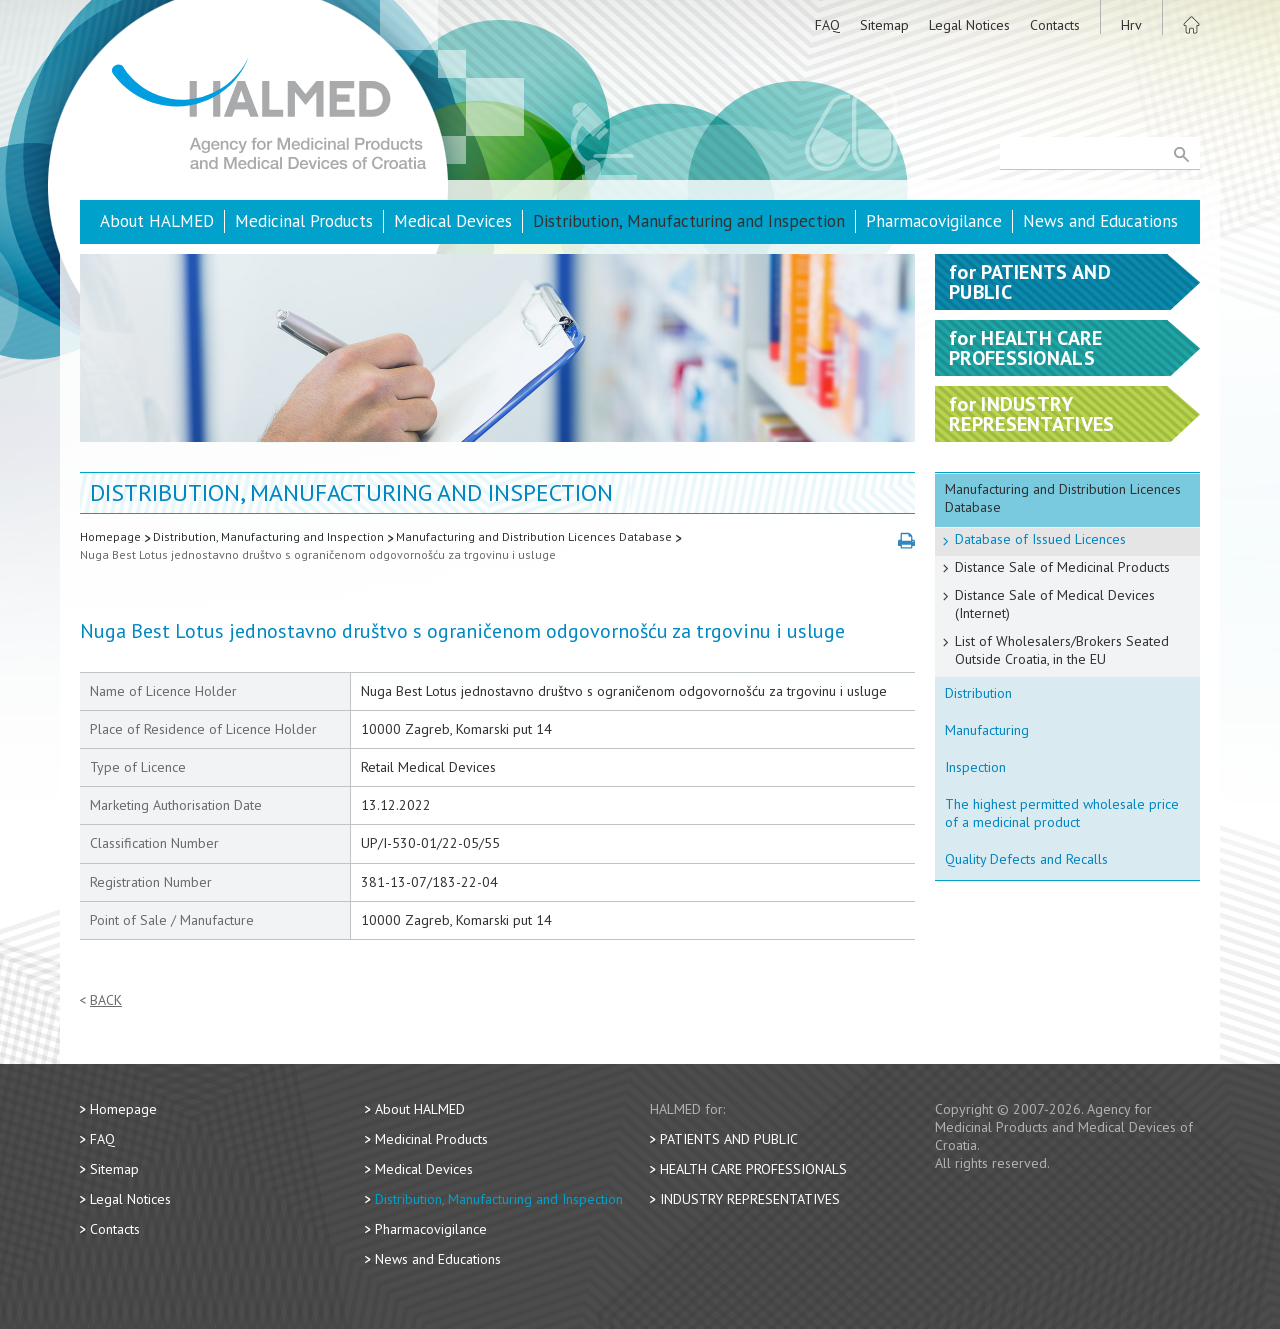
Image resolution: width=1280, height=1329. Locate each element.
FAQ (827, 25)
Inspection (975, 767)
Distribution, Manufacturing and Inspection (689, 221)
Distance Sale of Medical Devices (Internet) (1055, 604)
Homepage (110, 536)
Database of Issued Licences (1040, 539)
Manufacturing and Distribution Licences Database (534, 536)
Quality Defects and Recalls (1026, 859)
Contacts (1055, 25)
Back (106, 1000)
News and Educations (1100, 221)
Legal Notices (969, 25)
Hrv (1131, 25)
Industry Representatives (750, 1199)
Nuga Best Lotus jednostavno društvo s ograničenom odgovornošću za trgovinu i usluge (318, 554)
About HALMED (157, 221)
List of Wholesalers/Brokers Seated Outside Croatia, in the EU (1062, 650)
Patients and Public (729, 1139)
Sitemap (884, 25)
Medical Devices (453, 221)
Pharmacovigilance (934, 221)
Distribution (978, 693)
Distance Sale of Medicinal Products (1062, 567)
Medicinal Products (304, 221)
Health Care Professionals (753, 1169)
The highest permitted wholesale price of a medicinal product (1062, 813)
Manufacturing (987, 730)
